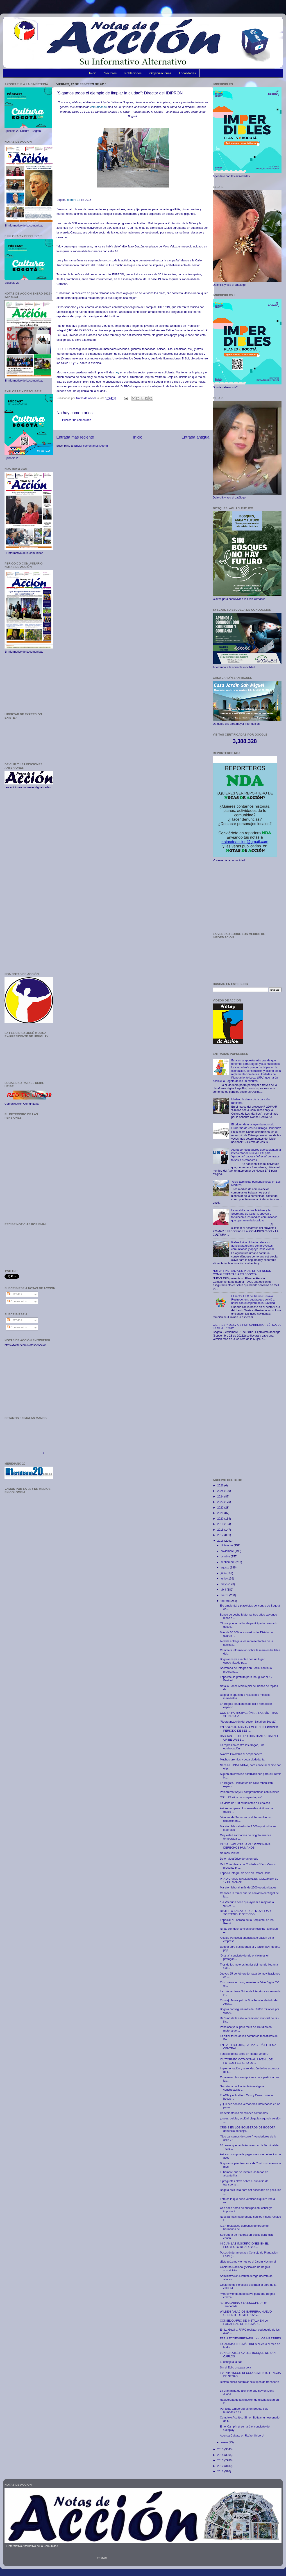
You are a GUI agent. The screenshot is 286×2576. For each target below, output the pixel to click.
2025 (220, 1491)
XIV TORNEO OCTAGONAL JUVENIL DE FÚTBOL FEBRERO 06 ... (246, 2061)
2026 (220, 1485)
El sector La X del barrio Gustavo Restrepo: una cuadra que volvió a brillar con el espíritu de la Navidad (253, 1300)
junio (224, 1578)
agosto (225, 1567)
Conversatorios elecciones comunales (244, 2113)
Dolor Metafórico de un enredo (239, 1858)
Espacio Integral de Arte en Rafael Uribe (245, 1873)
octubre (226, 1556)
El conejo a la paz (231, 2361)
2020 (220, 1518)
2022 (220, 1507)
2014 (220, 2455)
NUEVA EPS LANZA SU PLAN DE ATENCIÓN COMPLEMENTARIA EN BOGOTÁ (242, 1272)
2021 (220, 1513)
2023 (220, 1502)
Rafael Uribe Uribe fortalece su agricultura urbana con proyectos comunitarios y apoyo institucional (252, 1246)
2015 (220, 2449)
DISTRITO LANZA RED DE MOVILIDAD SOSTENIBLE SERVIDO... (245, 1912)
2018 (220, 1529)
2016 (220, 1540)
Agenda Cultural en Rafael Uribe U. (242, 2435)
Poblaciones (133, 73)
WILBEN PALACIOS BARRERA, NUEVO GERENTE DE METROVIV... (246, 2313)
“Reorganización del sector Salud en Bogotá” (248, 1721)
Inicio (93, 73)
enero (225, 2442)
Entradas (14, 1294)
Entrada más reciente (75, 437)
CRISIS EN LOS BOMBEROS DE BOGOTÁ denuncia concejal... (247, 2129)
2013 (220, 2460)
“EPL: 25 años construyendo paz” (241, 1797)
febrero (225, 1600)
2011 (220, 2471)
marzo (225, 1595)
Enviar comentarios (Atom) (91, 445)
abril (224, 1589)
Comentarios (17, 1301)
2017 (220, 1535)
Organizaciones (160, 73)
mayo (224, 1584)
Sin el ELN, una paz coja (235, 2367)
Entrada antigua (195, 437)
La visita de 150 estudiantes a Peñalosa (245, 1803)
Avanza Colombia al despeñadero (241, 1754)
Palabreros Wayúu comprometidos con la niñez (249, 1792)
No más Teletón (229, 1853)
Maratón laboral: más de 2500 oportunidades (248, 1887)
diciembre (227, 1545)
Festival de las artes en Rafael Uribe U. (244, 2053)
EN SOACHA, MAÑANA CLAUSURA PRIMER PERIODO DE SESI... (249, 1729)
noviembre (228, 1551)
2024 (220, 1496)
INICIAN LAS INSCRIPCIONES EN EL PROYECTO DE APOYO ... (244, 2245)
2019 (220, 1524)
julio (224, 1573)
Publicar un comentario (76, 420)
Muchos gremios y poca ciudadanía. (242, 1759)
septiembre (228, 1562)
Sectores (110, 73)
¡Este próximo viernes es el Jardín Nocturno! (248, 2261)
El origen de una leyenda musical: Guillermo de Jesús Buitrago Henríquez (256, 1126)
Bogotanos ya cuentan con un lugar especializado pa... (242, 1661)
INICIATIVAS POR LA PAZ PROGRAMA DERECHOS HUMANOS (245, 1846)
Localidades (187, 73)
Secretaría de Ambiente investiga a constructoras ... (242, 2088)
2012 (220, 2466)
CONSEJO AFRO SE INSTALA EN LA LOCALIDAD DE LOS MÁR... (244, 2322)
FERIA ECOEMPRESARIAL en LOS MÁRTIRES (250, 2338)
